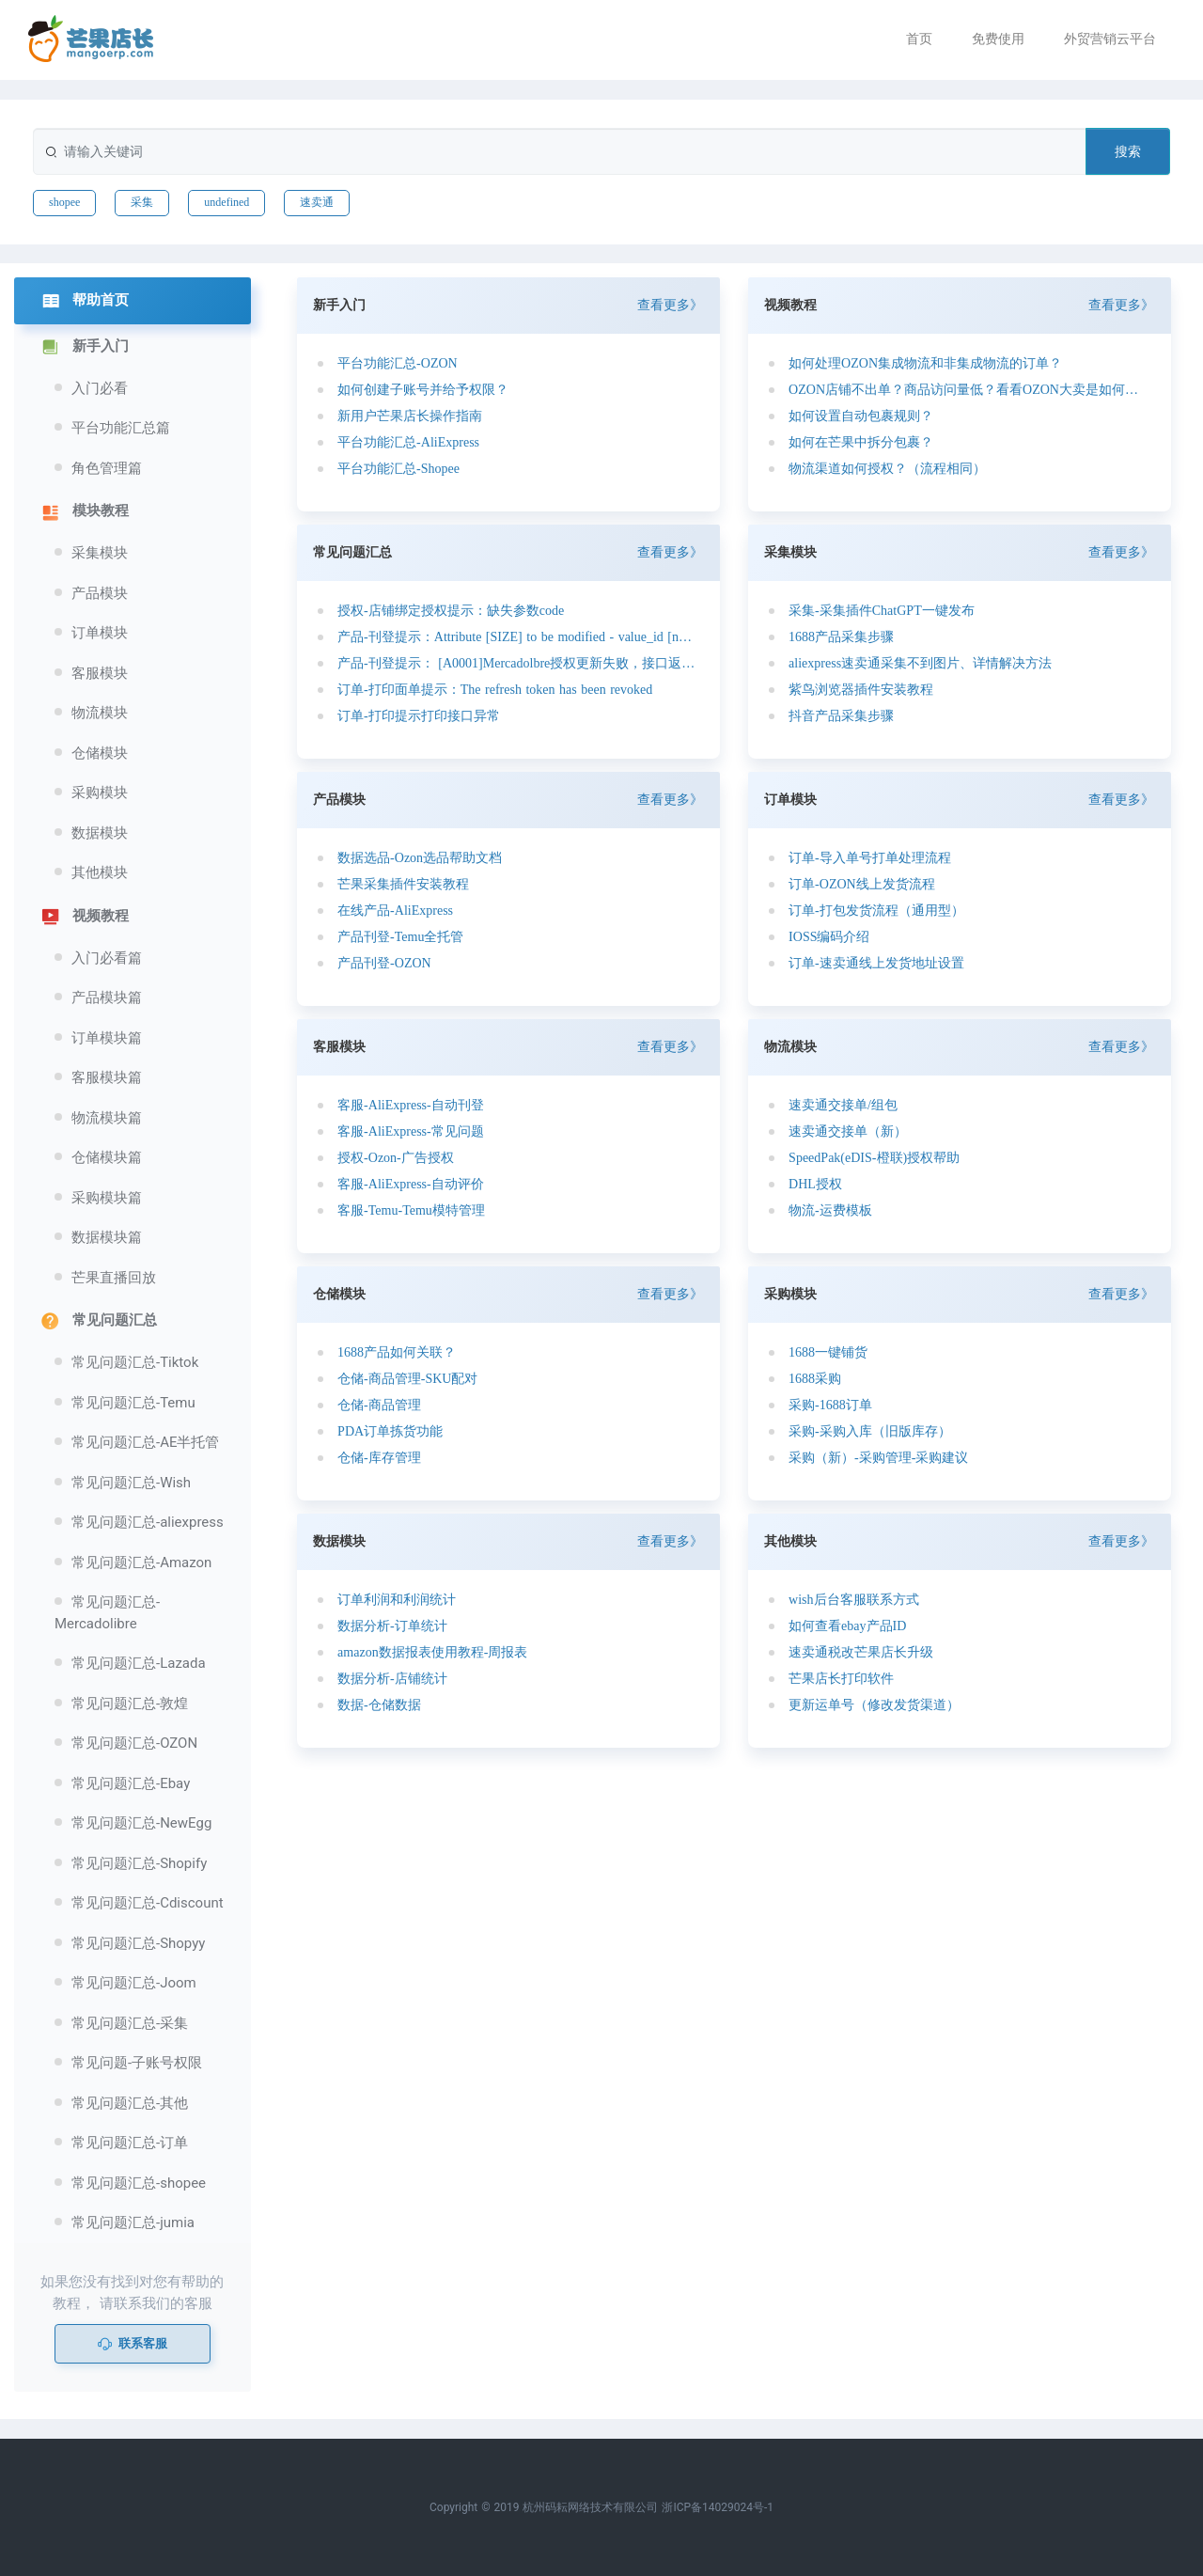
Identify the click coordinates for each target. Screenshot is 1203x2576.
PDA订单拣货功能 (390, 1431)
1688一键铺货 (828, 1352)
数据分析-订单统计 (392, 1626)
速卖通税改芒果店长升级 (861, 1652)
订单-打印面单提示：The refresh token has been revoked (494, 690)
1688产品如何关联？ (396, 1352)
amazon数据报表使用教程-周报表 (432, 1652)
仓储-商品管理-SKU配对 (407, 1379)
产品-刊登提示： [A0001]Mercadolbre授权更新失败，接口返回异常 (516, 663)
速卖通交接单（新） (848, 1131)
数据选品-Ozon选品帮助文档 (419, 858)
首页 (919, 38)
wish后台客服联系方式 (853, 1600)
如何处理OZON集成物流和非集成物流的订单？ (925, 363)
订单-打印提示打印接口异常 (418, 716)
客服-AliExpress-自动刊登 (410, 1105)
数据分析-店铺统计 (392, 1679)
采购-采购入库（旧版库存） (870, 1431)
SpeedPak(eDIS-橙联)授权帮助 (874, 1158)
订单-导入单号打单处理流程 (870, 858)
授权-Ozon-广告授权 (395, 1158)
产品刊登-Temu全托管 (400, 937)
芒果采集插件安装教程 (403, 884)
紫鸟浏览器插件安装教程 (861, 690)
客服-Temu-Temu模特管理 (411, 1210)
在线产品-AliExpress (395, 910)
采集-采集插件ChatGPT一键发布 (882, 611)
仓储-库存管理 (379, 1458)
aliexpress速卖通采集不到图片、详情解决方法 (920, 663)
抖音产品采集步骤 (841, 716)
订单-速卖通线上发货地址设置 (876, 963)
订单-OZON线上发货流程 (862, 884)
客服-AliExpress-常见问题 (410, 1131)
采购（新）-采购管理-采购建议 (878, 1458)
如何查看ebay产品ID (847, 1626)
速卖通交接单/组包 (843, 1105)
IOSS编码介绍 (829, 937)
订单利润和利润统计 (396, 1600)
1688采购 (815, 1379)
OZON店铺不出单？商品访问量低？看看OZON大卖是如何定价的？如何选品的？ (967, 390)
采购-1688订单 (830, 1405)
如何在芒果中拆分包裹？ (861, 442)
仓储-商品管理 (379, 1405)
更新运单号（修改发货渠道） (874, 1705)
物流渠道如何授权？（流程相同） (887, 469)
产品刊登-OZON (384, 963)
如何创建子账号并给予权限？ (422, 390)
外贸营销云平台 (1110, 38)
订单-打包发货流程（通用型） (876, 910)
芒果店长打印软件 (841, 1679)
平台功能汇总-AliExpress (408, 442)
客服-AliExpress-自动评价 (410, 1184)
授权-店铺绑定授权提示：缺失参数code (450, 611)
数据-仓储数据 (379, 1705)
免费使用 (998, 38)
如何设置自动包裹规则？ (861, 416)
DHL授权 (815, 1184)
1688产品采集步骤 (841, 637)
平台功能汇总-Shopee (398, 469)
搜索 (1128, 151)
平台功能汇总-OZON (397, 363)
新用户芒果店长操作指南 (409, 416)
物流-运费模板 (830, 1210)
